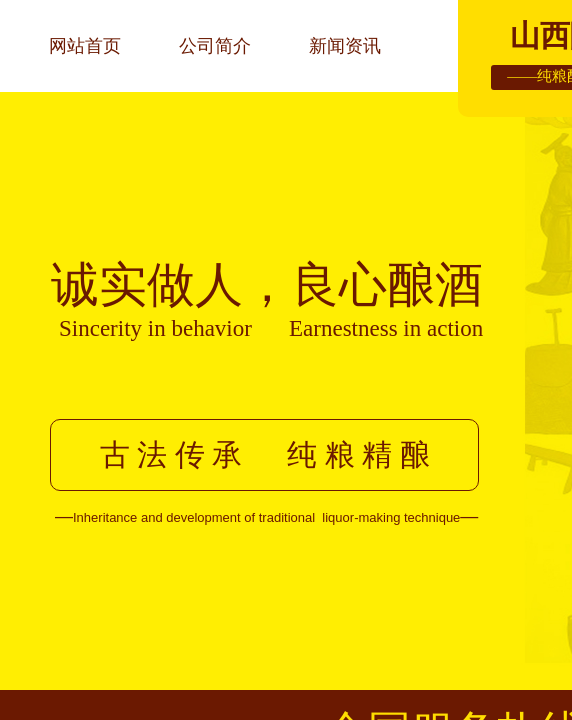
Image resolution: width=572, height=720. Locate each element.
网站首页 (85, 46)
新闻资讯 (345, 46)
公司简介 (215, 46)
